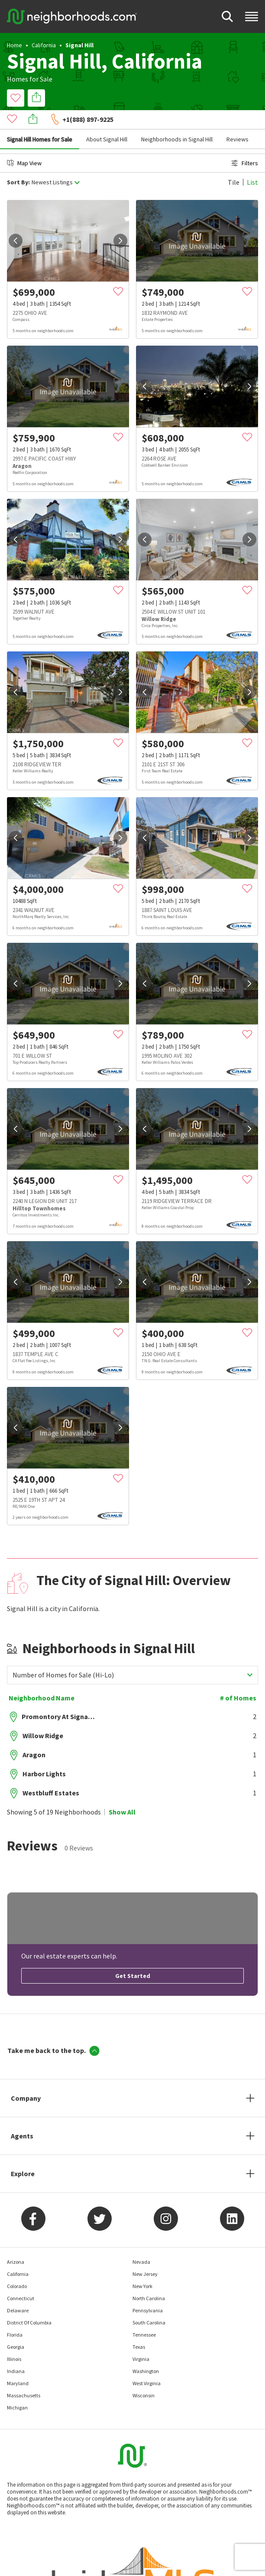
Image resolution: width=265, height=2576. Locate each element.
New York (142, 2266)
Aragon (34, 1735)
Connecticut (20, 2278)
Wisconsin (143, 2376)
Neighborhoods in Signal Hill (177, 120)
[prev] (16, 221)
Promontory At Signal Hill (58, 1697)
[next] (120, 221)
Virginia (140, 2339)
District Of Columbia (29, 2303)
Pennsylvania (147, 2291)
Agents (22, 2116)
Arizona (15, 2242)
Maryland (18, 2363)
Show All (122, 1792)
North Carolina (148, 2278)
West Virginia (146, 2363)
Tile (233, 162)
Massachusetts (23, 2376)
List (252, 162)
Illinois (14, 2339)
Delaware (18, 2291)
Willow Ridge (43, 1716)
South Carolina (148, 2303)
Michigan (17, 2388)
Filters (244, 143)
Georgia (15, 2327)
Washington (145, 2351)
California (44, 45)
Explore (23, 2154)
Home (14, 45)
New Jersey (145, 2254)
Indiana (16, 2351)
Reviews (237, 120)
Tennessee (144, 2315)
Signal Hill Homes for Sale (39, 120)
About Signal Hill (106, 120)
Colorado (17, 2266)
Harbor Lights (44, 1754)
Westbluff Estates (51, 1773)
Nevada (141, 2242)
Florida (15, 2315)
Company (26, 2078)
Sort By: (18, 163)
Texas (138, 2327)
